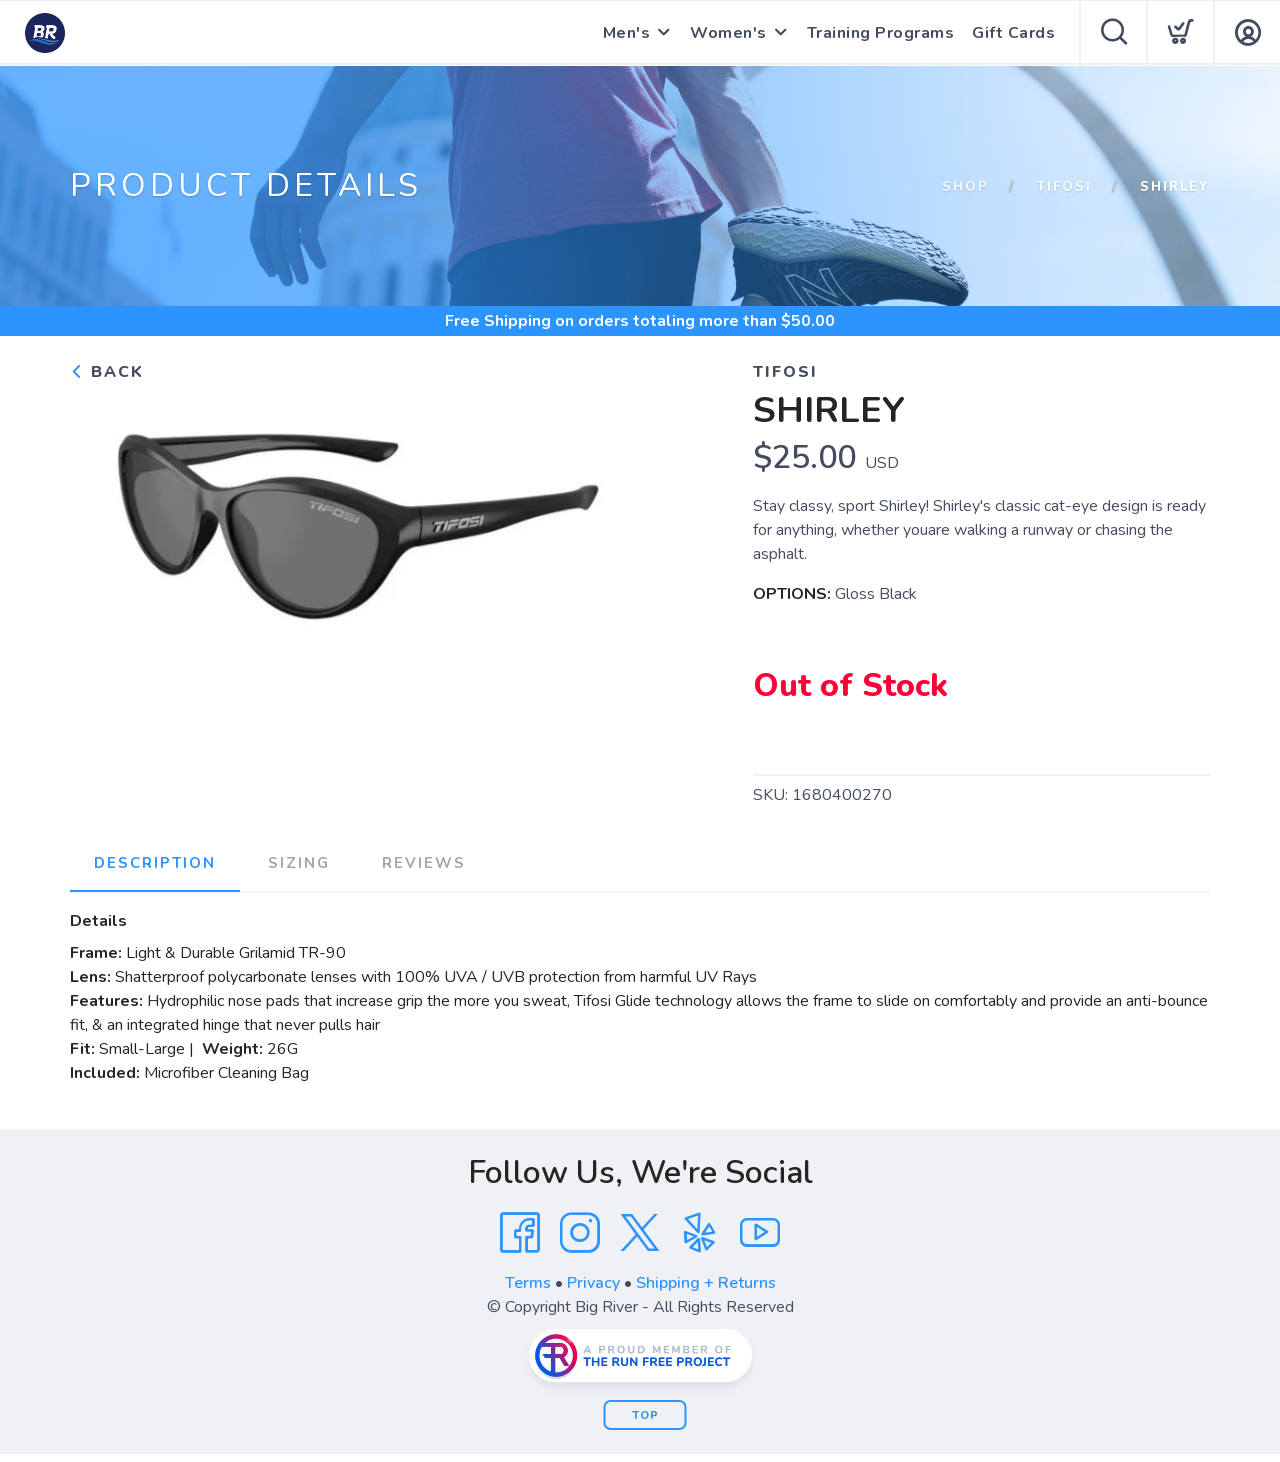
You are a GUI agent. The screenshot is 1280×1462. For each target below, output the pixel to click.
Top (645, 1415)
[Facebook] (520, 1233)
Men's (627, 33)
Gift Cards (1013, 33)
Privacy (593, 1283)
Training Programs (881, 33)
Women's (728, 33)
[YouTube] (760, 1233)
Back (107, 372)
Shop (965, 187)
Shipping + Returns (706, 1283)
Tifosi (1064, 187)
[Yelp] (700, 1233)
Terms (528, 1283)
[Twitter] (640, 1233)
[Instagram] (580, 1233)
